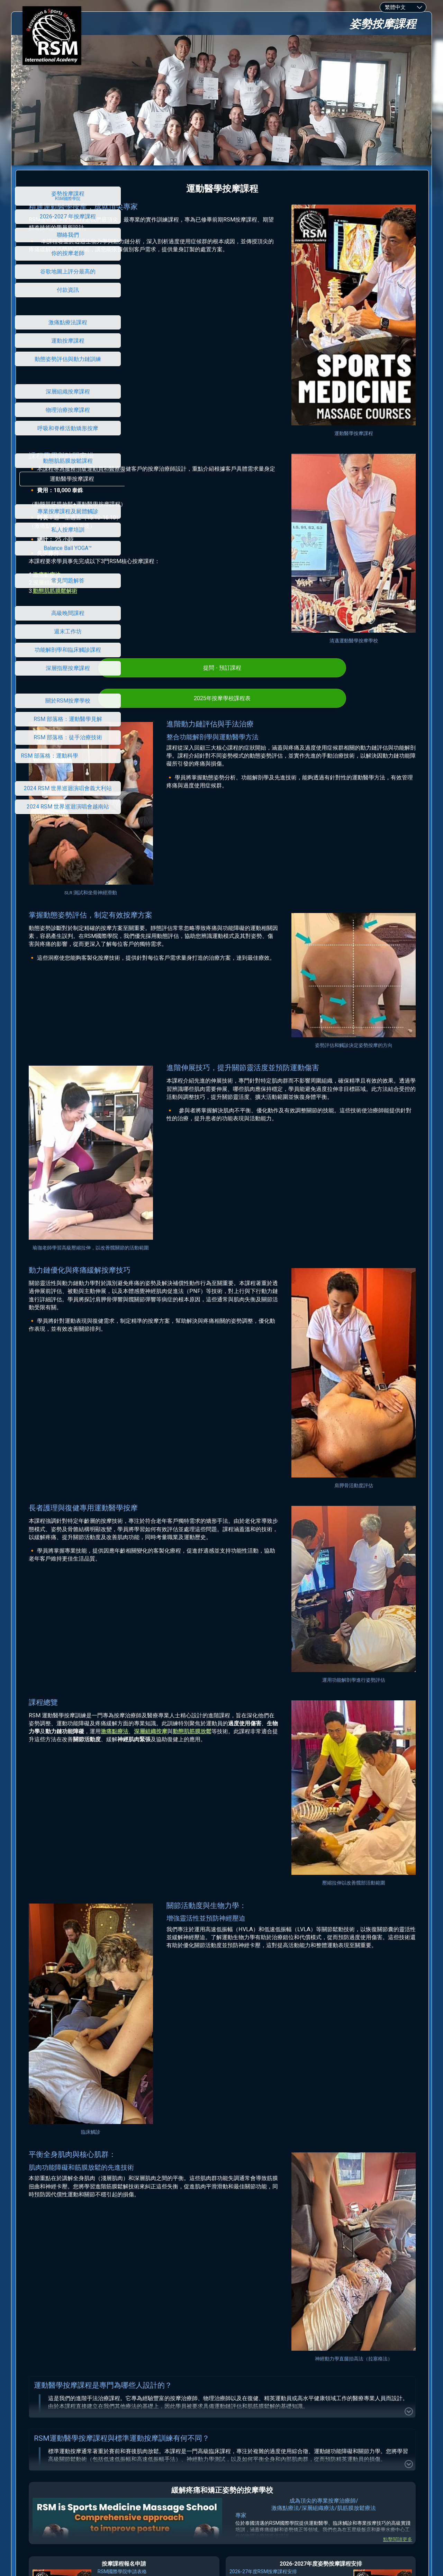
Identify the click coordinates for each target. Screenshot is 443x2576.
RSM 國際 (219, 2477)
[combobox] (403, 7)
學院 (236, 2477)
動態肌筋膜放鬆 (261, 1398)
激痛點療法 (155, 513)
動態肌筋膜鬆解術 (163, 529)
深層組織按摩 (157, 521)
